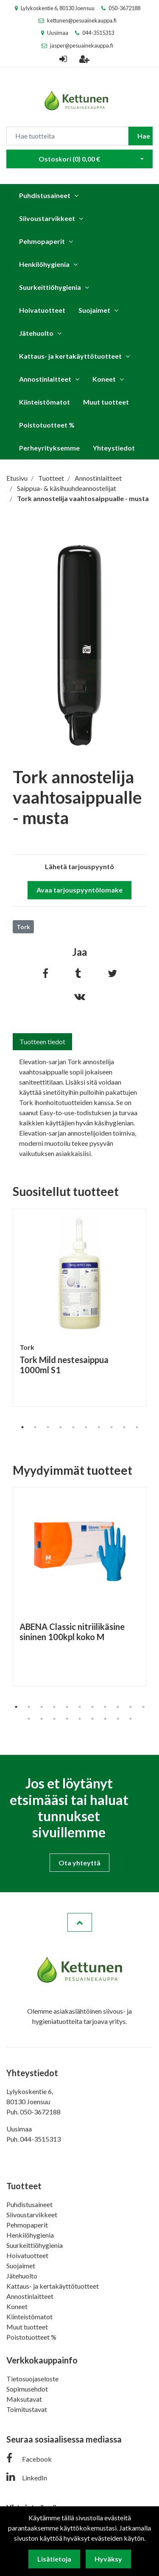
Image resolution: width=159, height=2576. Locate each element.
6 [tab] (86, 1427)
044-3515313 (98, 32)
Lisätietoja (54, 2559)
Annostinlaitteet (45, 379)
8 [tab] (111, 1427)
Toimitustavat (26, 2409)
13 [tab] (41, 1718)
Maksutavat (24, 2399)
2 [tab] (35, 1427)
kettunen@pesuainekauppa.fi (82, 20)
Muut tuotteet (106, 402)
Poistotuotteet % (47, 425)
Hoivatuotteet (42, 310)
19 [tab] (118, 1718)
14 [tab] (54, 1718)
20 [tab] (130, 1718)
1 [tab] (22, 1427)
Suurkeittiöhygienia (50, 287)
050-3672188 (124, 8)
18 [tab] (105, 1718)
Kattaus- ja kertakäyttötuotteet (70, 356)
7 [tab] (99, 1427)
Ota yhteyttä (79, 1863)
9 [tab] (124, 1427)
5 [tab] (73, 1427)
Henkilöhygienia (44, 264)
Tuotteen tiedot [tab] (42, 1041)
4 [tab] (60, 1427)
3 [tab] (48, 1427)
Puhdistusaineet (44, 195)
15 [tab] (67, 1718)
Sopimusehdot (27, 2389)
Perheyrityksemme (49, 448)
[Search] (67, 136)
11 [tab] (143, 1707)
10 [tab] (137, 1427)
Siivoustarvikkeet (47, 218)
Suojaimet (94, 310)
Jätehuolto (36, 333)
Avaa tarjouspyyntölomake (79, 890)
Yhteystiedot (114, 448)
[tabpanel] (79, 1308)
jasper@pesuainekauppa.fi (81, 45)
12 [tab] (29, 1718)
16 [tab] (79, 1718)
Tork (23, 926)
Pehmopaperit (42, 241)
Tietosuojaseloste (32, 2379)
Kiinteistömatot (44, 402)
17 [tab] (92, 1718)
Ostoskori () (69, 159)
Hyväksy (108, 2559)
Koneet (104, 379)
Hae (143, 136)
